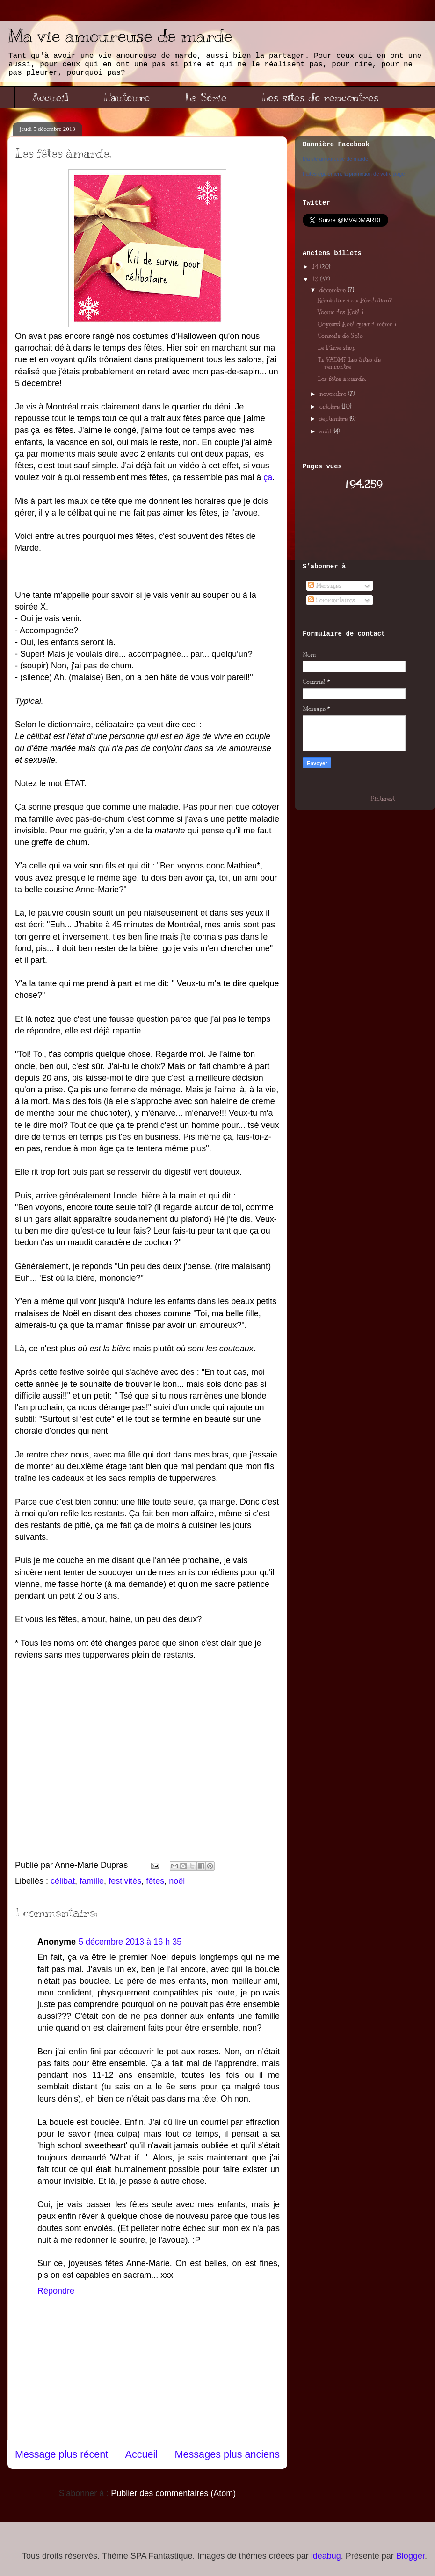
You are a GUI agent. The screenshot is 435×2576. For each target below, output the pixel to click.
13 (316, 279)
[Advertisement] (357, 526)
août (326, 431)
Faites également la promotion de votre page (354, 174)
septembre (334, 419)
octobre (330, 406)
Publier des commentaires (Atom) (173, 2493)
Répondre (55, 2291)
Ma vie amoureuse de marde (119, 36)
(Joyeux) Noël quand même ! (357, 324)
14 (316, 267)
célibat (63, 1881)
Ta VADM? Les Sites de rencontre (349, 363)
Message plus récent (61, 2454)
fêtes (155, 1881)
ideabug (326, 2556)
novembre (333, 394)
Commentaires (331, 600)
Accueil (50, 97)
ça (267, 477)
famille (92, 1881)
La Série (205, 97)
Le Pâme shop (337, 348)
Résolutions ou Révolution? (355, 300)
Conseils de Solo (340, 336)
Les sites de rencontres (320, 97)
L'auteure (126, 97)
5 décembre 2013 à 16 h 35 (130, 1941)
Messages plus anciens (227, 2454)
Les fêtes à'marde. (342, 379)
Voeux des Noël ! (340, 312)
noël (177, 1881)
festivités (125, 1881)
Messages (324, 585)
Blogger (410, 2556)
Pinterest (382, 799)
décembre (333, 290)
